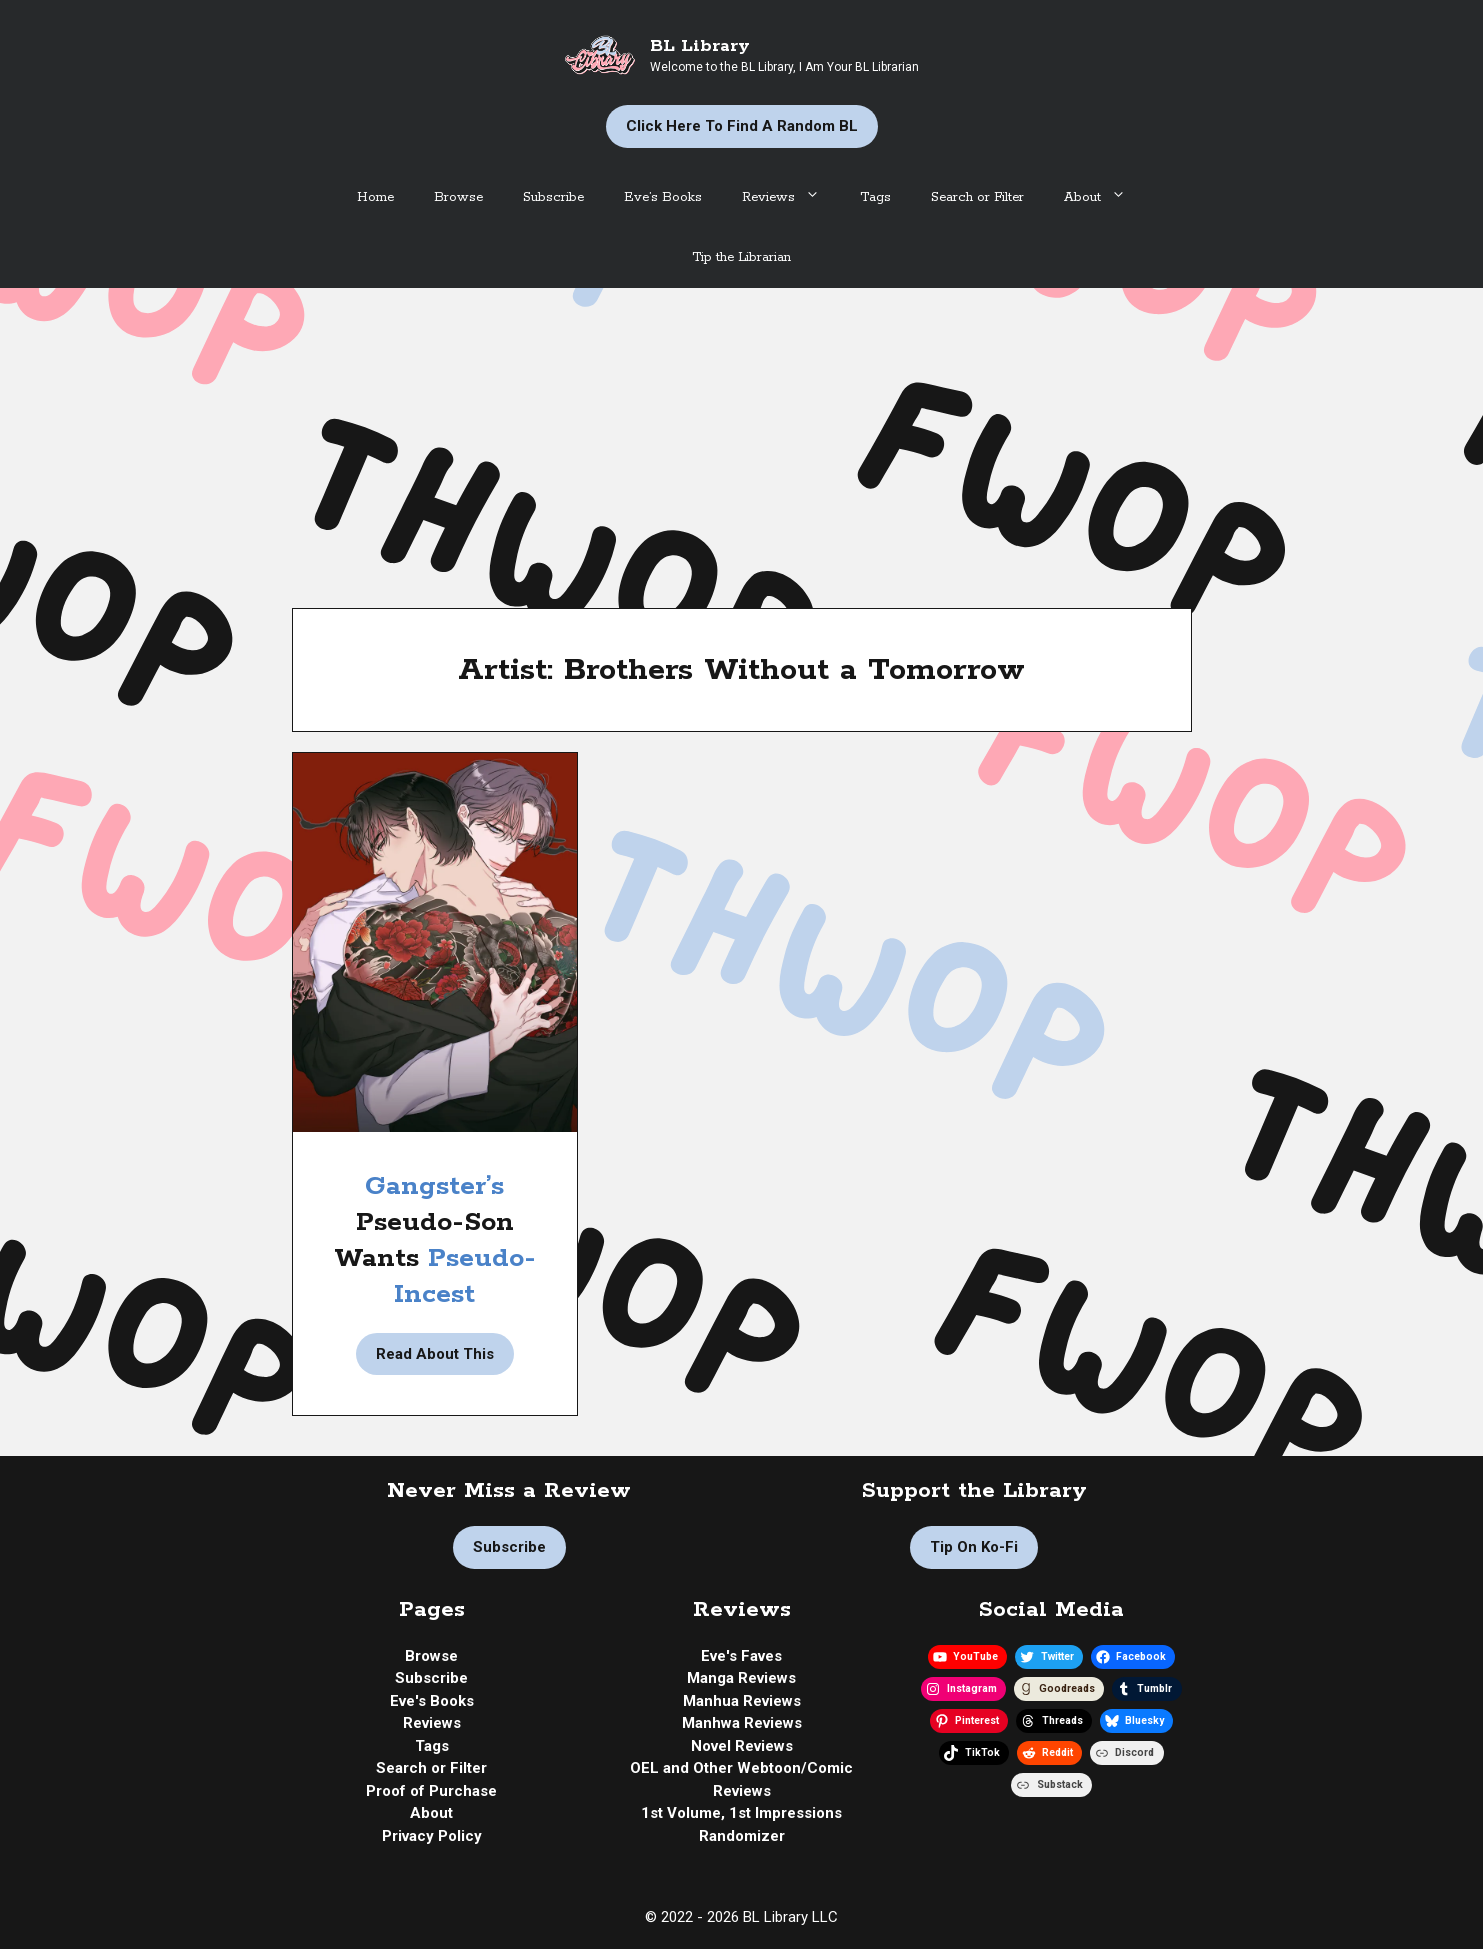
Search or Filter (977, 197)
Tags (875, 197)
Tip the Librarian (741, 257)
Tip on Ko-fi (974, 1547)
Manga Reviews (741, 1678)
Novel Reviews (742, 1746)
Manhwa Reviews (742, 1723)
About (1105, 198)
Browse (458, 197)
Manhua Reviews (742, 1701)
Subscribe (553, 197)
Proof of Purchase (431, 1791)
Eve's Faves (741, 1656)
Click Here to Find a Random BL (742, 126)
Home (375, 197)
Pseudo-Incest (465, 1276)
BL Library (700, 46)
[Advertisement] (742, 438)
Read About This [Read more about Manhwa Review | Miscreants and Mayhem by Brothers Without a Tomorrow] (435, 1354)
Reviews (791, 198)
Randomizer (742, 1836)
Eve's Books (432, 1701)
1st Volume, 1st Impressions (741, 1813)
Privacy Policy (432, 1836)
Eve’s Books (663, 197)
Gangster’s (434, 1186)
